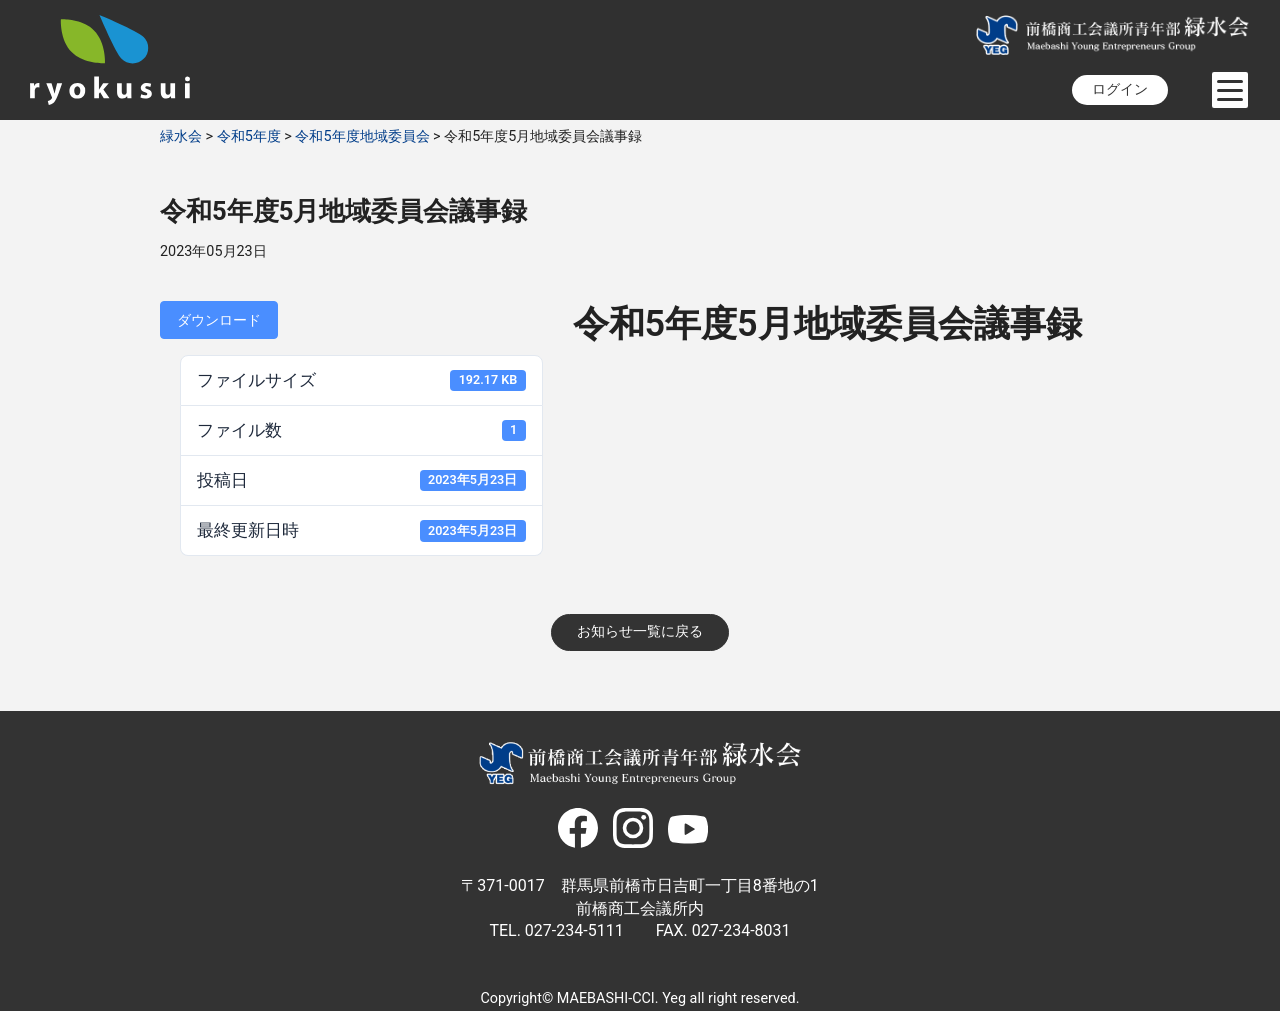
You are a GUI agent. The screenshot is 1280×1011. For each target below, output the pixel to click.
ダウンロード (219, 320)
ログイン (1120, 89)
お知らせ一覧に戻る (640, 631)
